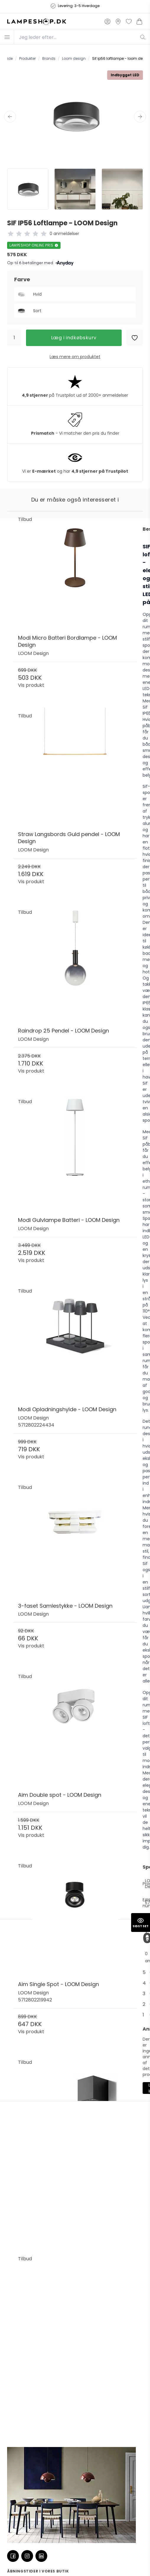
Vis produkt (31, 685)
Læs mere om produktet (75, 357)
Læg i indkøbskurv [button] (74, 337)
